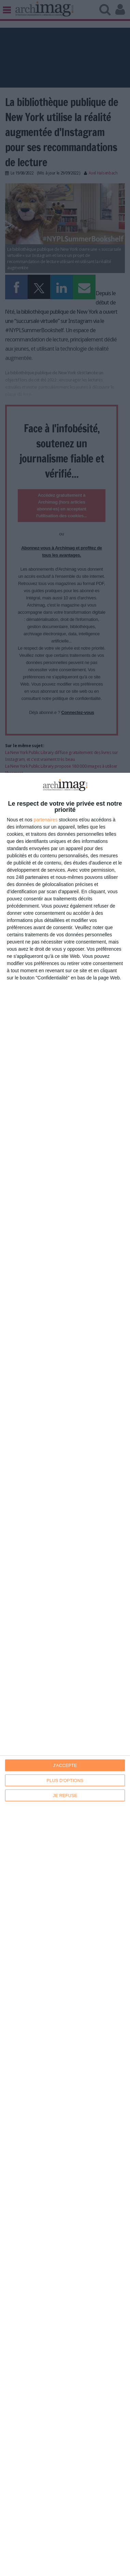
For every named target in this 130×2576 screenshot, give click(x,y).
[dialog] (65, 1674)
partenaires (46, 819)
